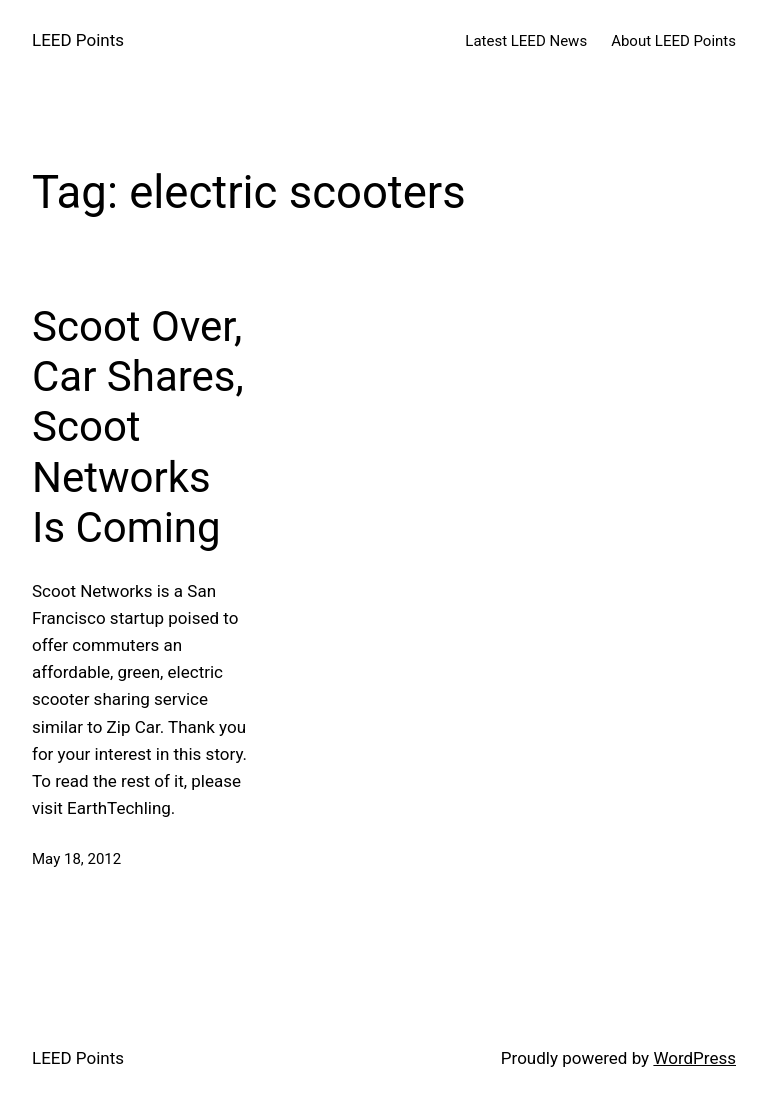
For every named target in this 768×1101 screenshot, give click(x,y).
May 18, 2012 (76, 859)
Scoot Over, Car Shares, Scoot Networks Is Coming (138, 427)
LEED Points (78, 40)
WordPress (694, 1058)
